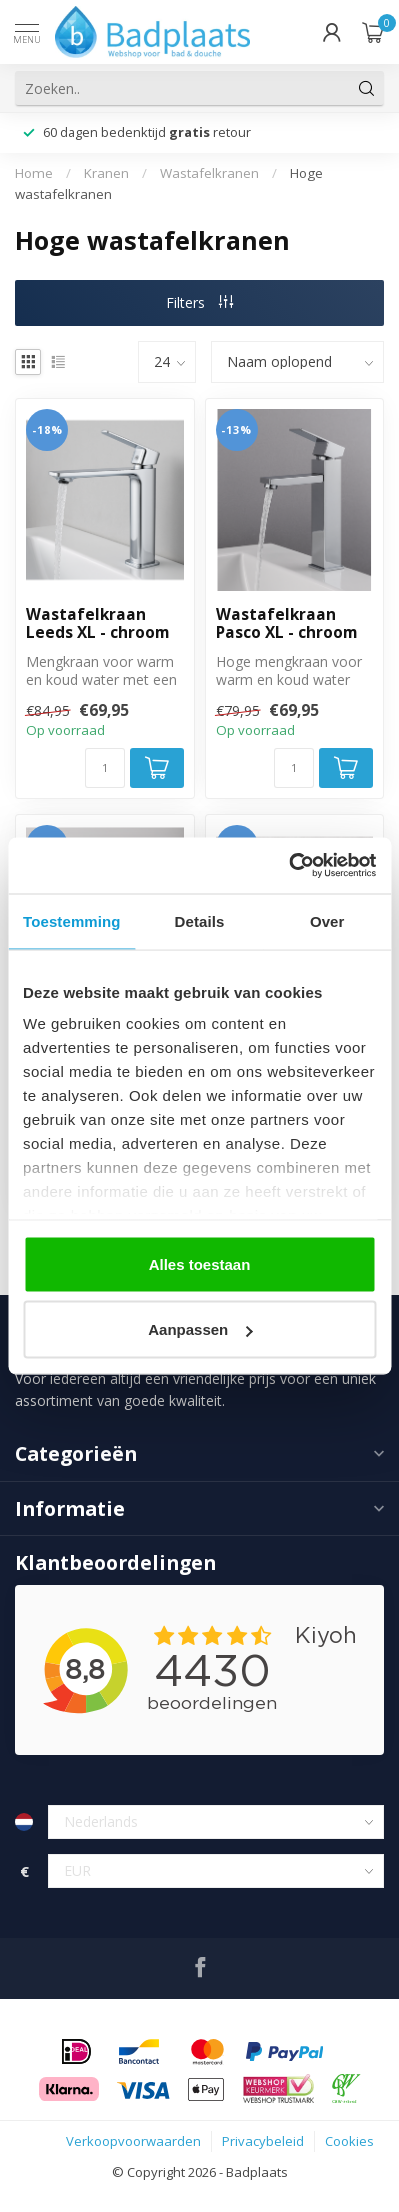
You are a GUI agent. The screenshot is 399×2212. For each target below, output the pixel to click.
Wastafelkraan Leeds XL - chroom (97, 624)
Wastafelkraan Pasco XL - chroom (286, 624)
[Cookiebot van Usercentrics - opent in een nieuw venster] (288, 866)
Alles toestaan (200, 1263)
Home (34, 173)
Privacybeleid (263, 2141)
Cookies (349, 2141)
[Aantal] (105, 768)
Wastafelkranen (209, 173)
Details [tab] (200, 920)
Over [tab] (327, 920)
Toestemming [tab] (72, 920)
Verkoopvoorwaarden (133, 2141)
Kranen (106, 173)
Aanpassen (200, 1329)
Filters (199, 302)
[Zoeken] (367, 88)
